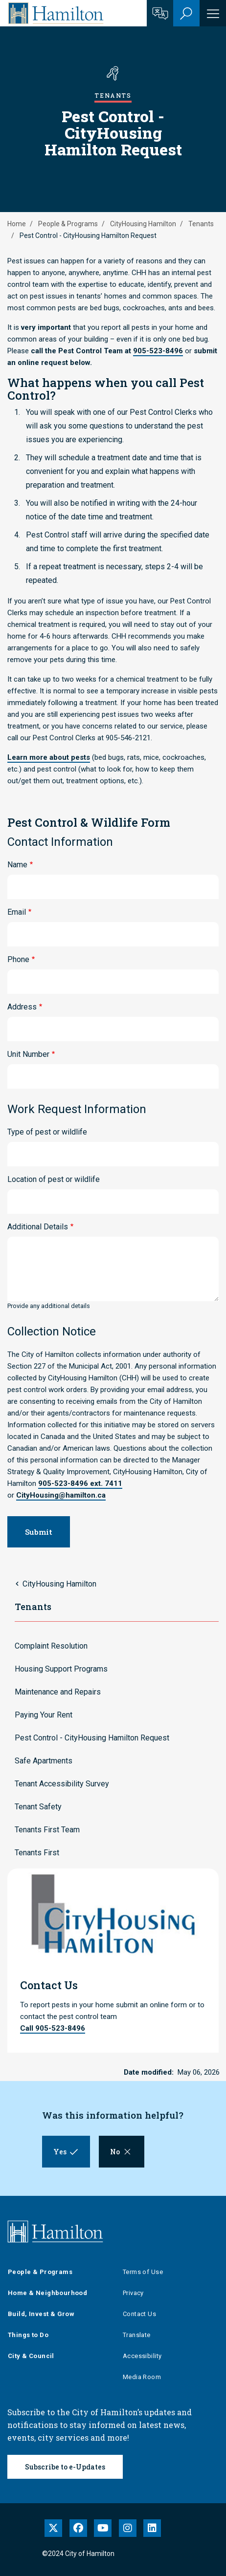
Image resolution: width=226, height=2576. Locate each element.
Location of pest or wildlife (53, 1179)
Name (17, 864)
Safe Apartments (43, 1760)
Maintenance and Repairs (58, 1691)
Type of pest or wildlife (47, 1132)
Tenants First (37, 1852)
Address (22, 1006)
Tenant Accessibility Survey (62, 1783)
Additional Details (37, 1226)
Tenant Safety (38, 1806)
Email (16, 912)
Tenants (201, 224)
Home (16, 224)
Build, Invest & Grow (41, 2314)
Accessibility (142, 2356)
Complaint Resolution (51, 1646)
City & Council (31, 2356)
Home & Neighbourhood (47, 2293)
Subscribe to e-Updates (65, 2466)
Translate (137, 2335)
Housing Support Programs (61, 1669)
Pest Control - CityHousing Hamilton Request (92, 1737)
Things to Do (28, 2335)
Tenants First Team (47, 1829)
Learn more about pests (48, 757)
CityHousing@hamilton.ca (61, 1495)
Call (52, 2028)
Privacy (133, 2293)
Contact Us (139, 2314)
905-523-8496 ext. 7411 (80, 1483)
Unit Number (28, 1054)
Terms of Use (143, 2271)
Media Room (142, 2377)
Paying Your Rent (43, 1714)
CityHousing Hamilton (143, 224)
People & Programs (68, 224)
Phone (18, 959)
